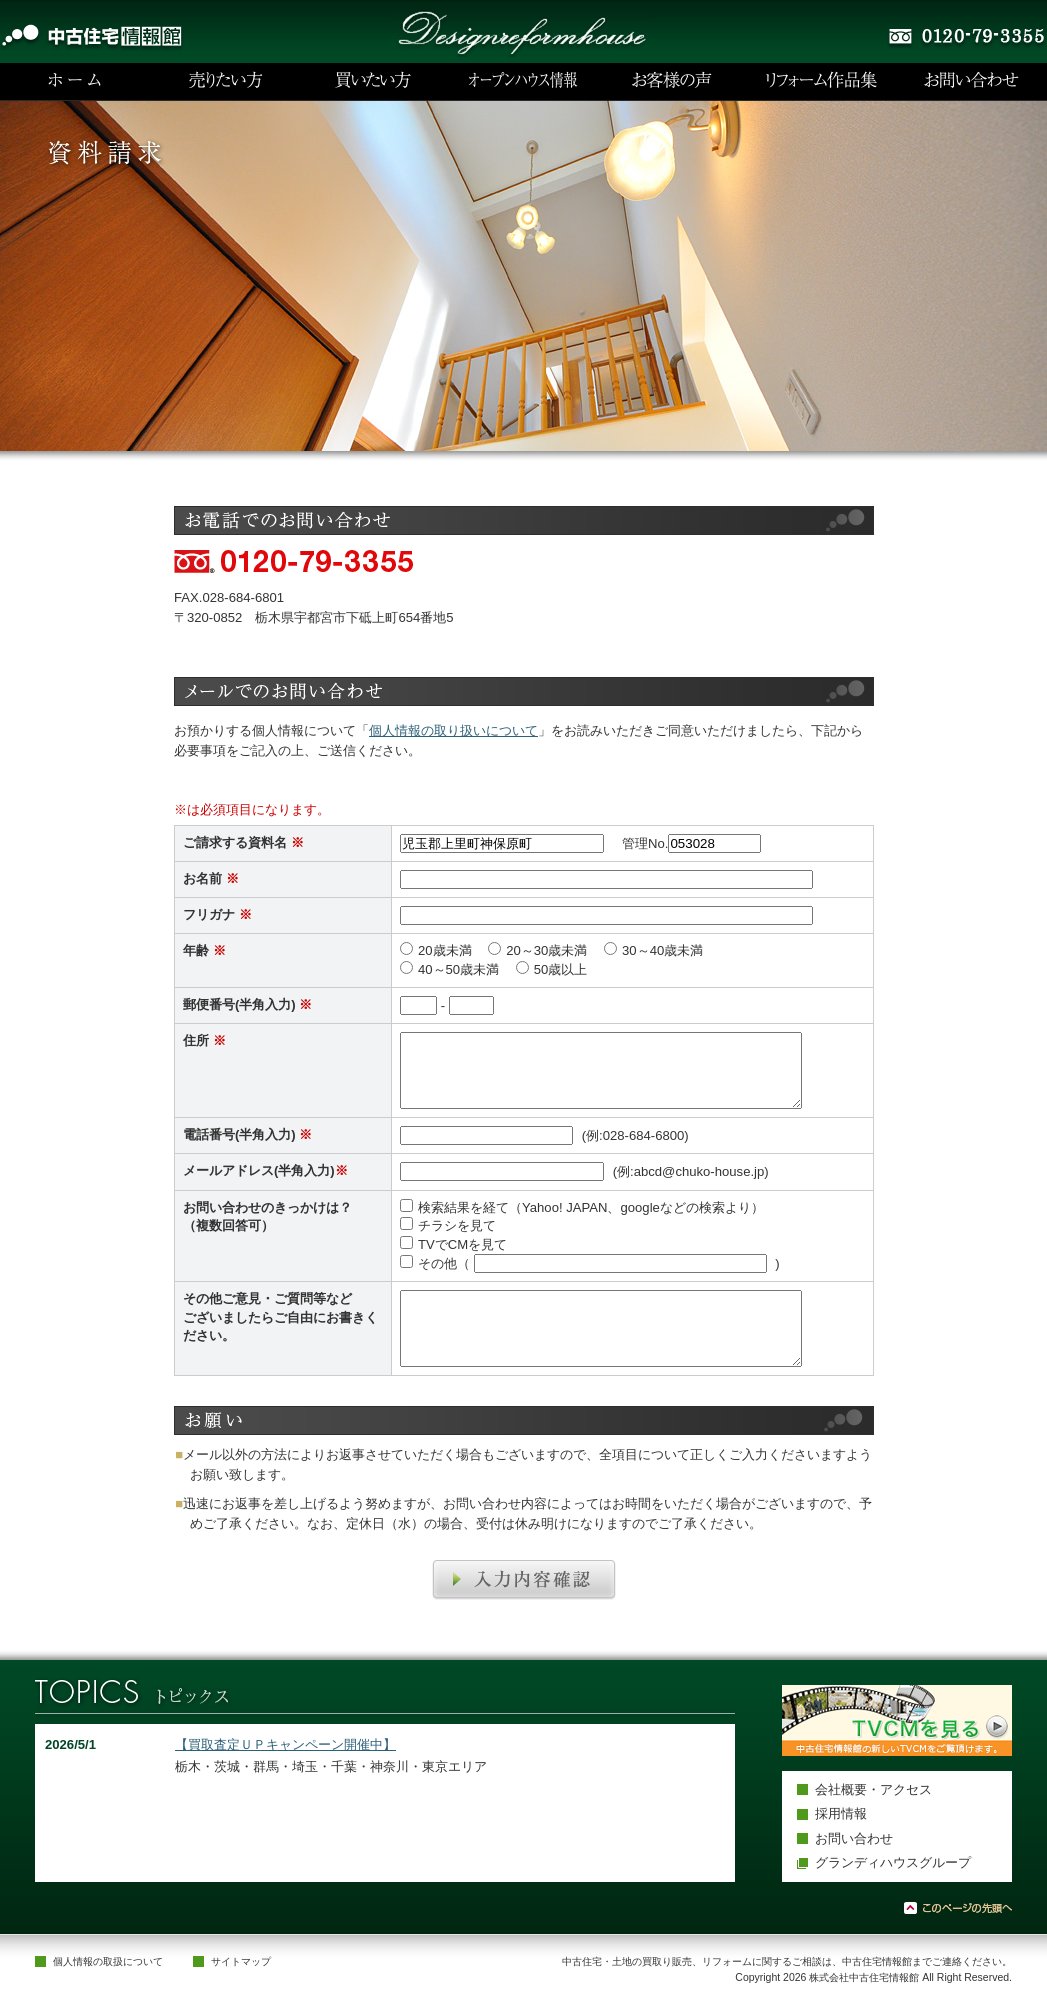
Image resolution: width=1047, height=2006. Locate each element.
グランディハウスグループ (893, 1862)
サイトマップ (241, 1961)
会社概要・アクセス (873, 1789)
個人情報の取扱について (108, 1961)
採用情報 (841, 1813)
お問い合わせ (854, 1838)
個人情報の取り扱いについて (453, 730)
